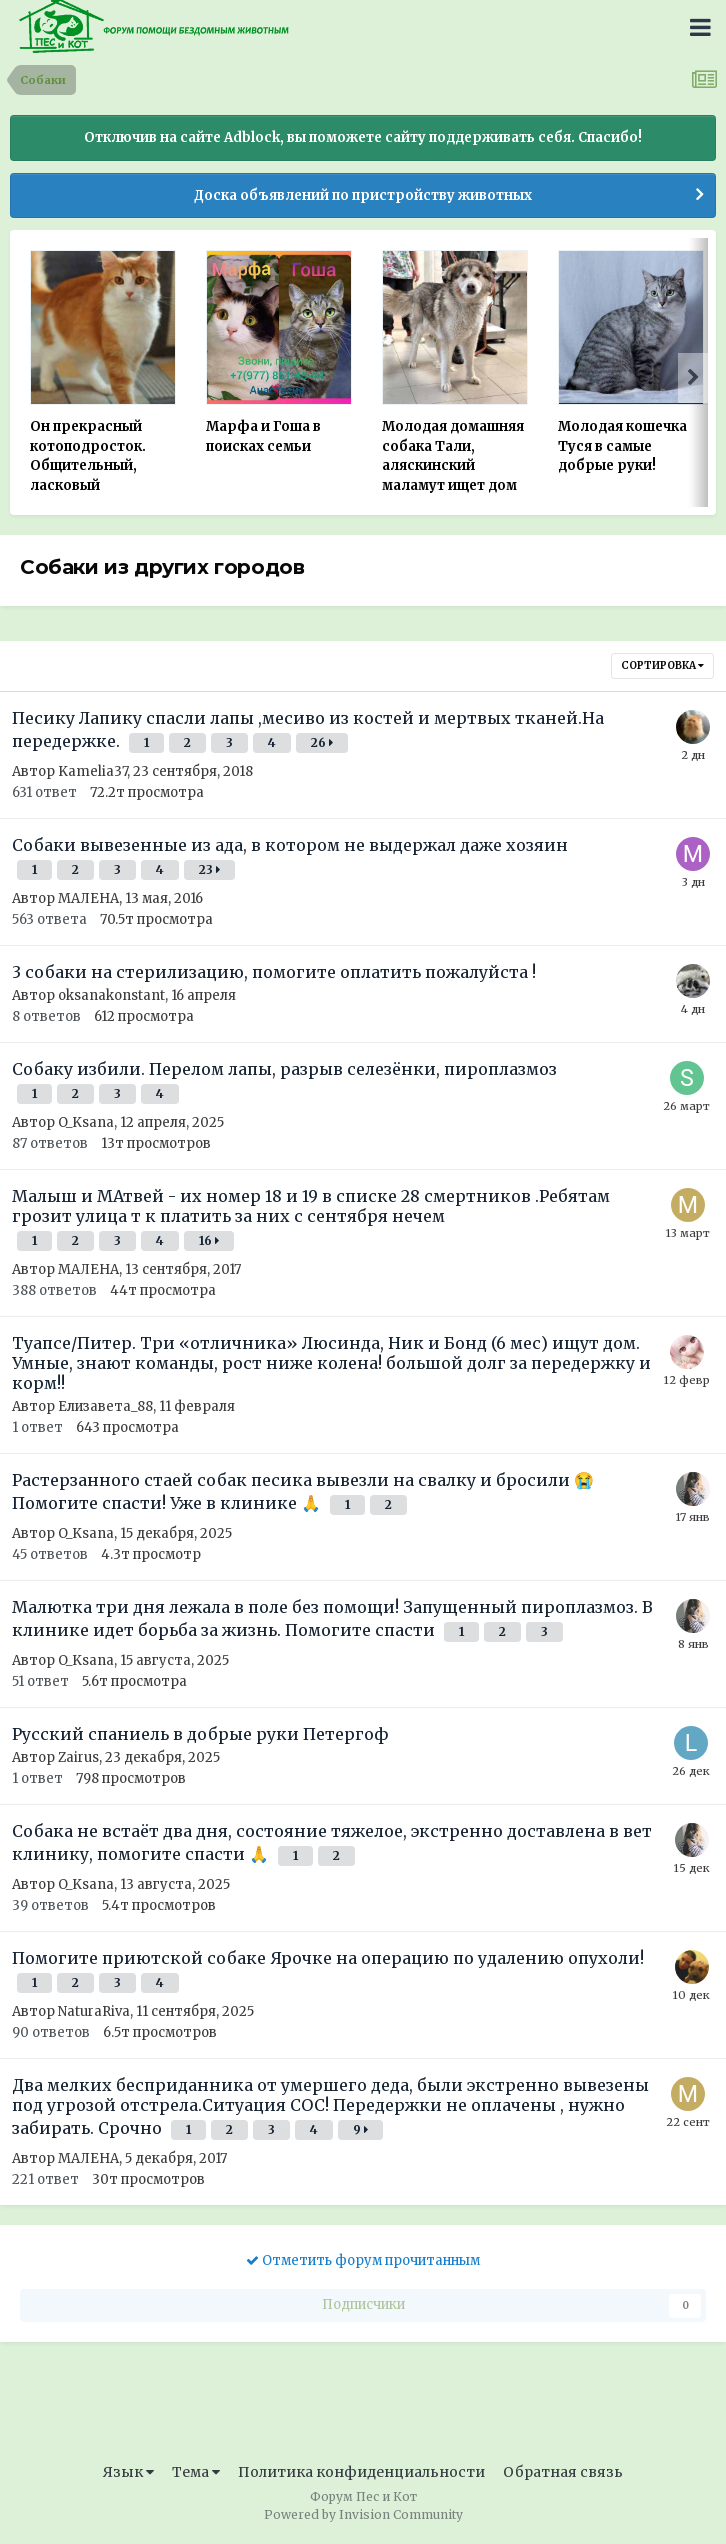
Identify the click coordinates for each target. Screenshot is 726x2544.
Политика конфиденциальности (361, 2472)
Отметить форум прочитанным (363, 2260)
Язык (128, 2472)
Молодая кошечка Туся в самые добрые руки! (622, 446)
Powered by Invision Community (363, 2514)
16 (209, 1240)
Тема (196, 2472)
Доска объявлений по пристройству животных (363, 195)
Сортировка (662, 665)
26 (322, 742)
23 (209, 869)
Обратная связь (563, 2472)
